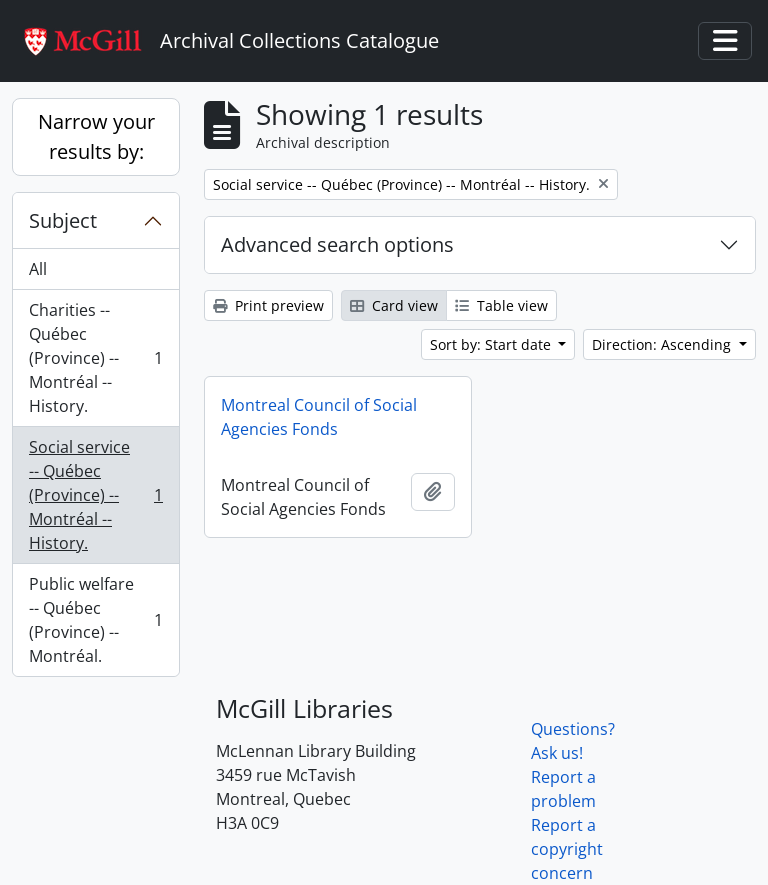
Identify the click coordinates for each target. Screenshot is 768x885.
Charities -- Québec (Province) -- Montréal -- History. (95, 358)
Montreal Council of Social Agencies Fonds (319, 417)
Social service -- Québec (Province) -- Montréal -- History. (95, 495)
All (38, 269)
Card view (394, 305)
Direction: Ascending (663, 344)
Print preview (268, 305)
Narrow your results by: (96, 136)
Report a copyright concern (567, 849)
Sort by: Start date (492, 344)
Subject (63, 220)
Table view (501, 305)
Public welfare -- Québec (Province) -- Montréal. (95, 620)
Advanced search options (337, 244)
